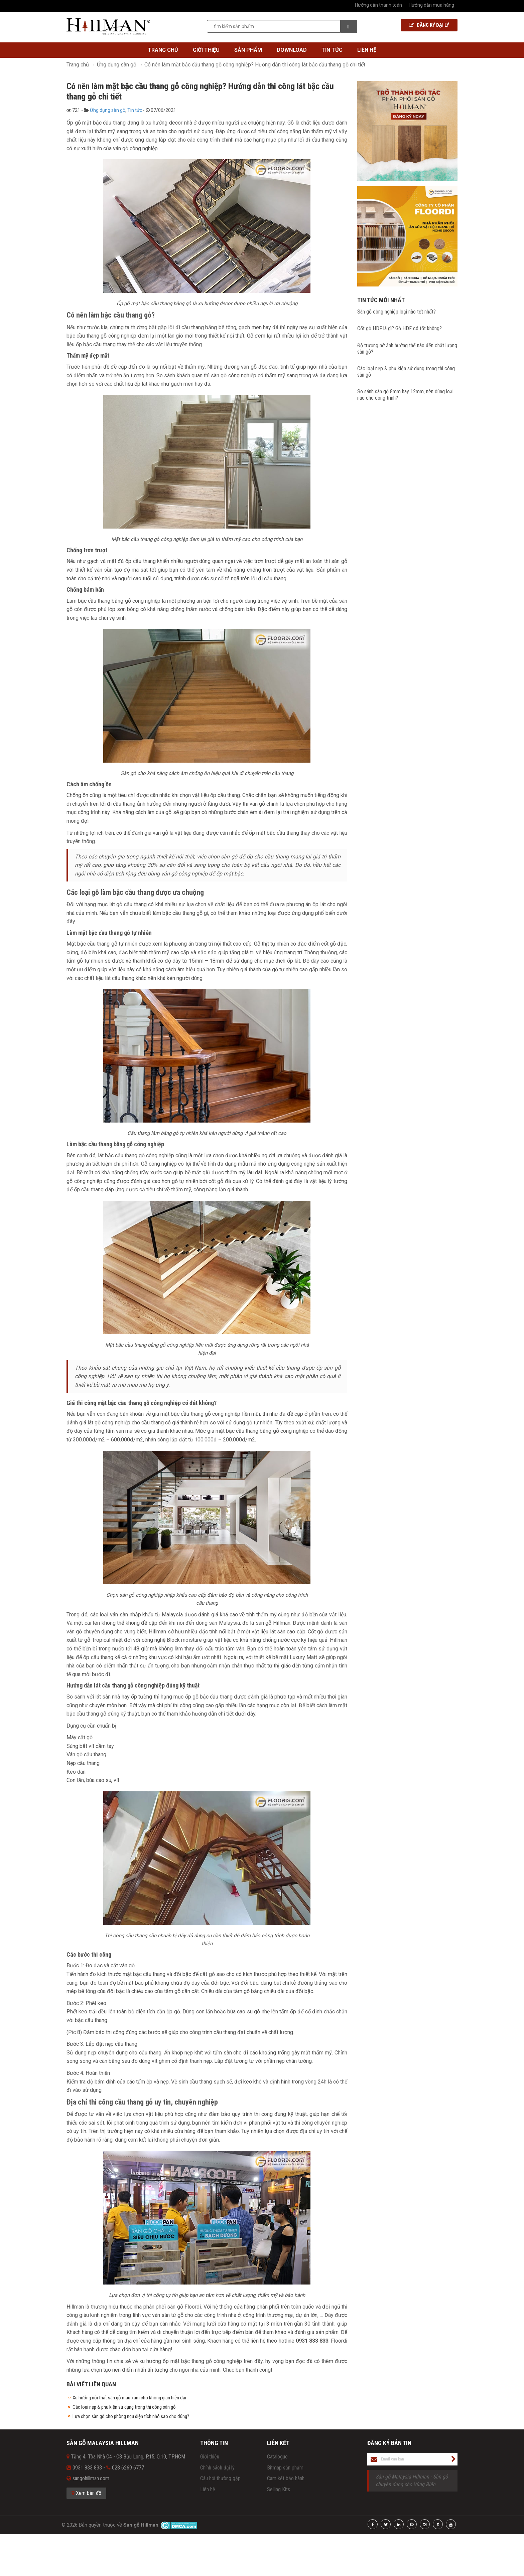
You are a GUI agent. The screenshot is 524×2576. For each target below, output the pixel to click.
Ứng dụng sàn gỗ (107, 110)
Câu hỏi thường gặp (220, 2478)
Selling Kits (278, 2489)
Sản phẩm (248, 50)
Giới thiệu (206, 50)
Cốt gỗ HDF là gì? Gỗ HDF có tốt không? (399, 328)
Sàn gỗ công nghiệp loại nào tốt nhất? (396, 312)
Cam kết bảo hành (285, 2478)
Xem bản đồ (86, 2493)
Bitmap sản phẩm (285, 2467)
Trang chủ (163, 50)
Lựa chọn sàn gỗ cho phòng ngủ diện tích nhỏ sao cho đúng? (131, 2416)
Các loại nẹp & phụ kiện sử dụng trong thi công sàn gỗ (124, 2407)
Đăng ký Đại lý (429, 25)
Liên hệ (366, 50)
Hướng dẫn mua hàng (431, 5)
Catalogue (277, 2456)
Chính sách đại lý (217, 2467)
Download (292, 50)
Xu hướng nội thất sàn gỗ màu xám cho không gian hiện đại (129, 2398)
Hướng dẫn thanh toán (378, 5)
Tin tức (332, 50)
